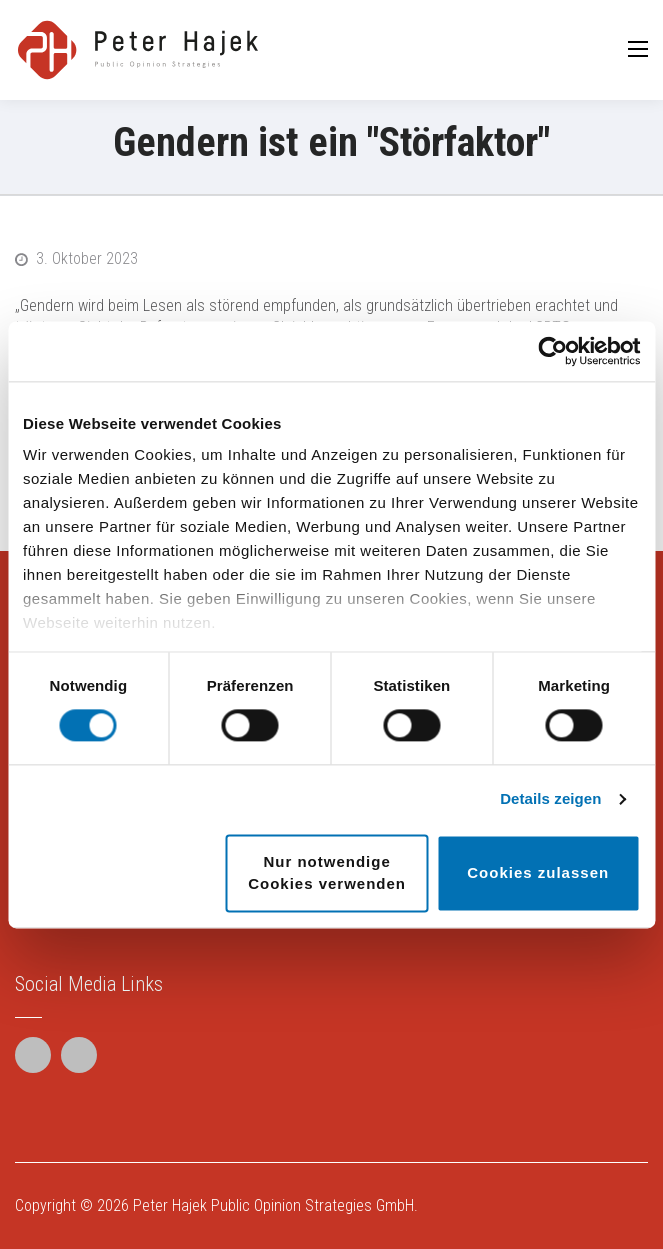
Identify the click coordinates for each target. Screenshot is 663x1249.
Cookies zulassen (538, 872)
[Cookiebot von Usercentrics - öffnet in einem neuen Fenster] (552, 351)
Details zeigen (550, 799)
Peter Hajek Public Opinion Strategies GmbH (273, 1205)
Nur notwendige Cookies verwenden (327, 872)
